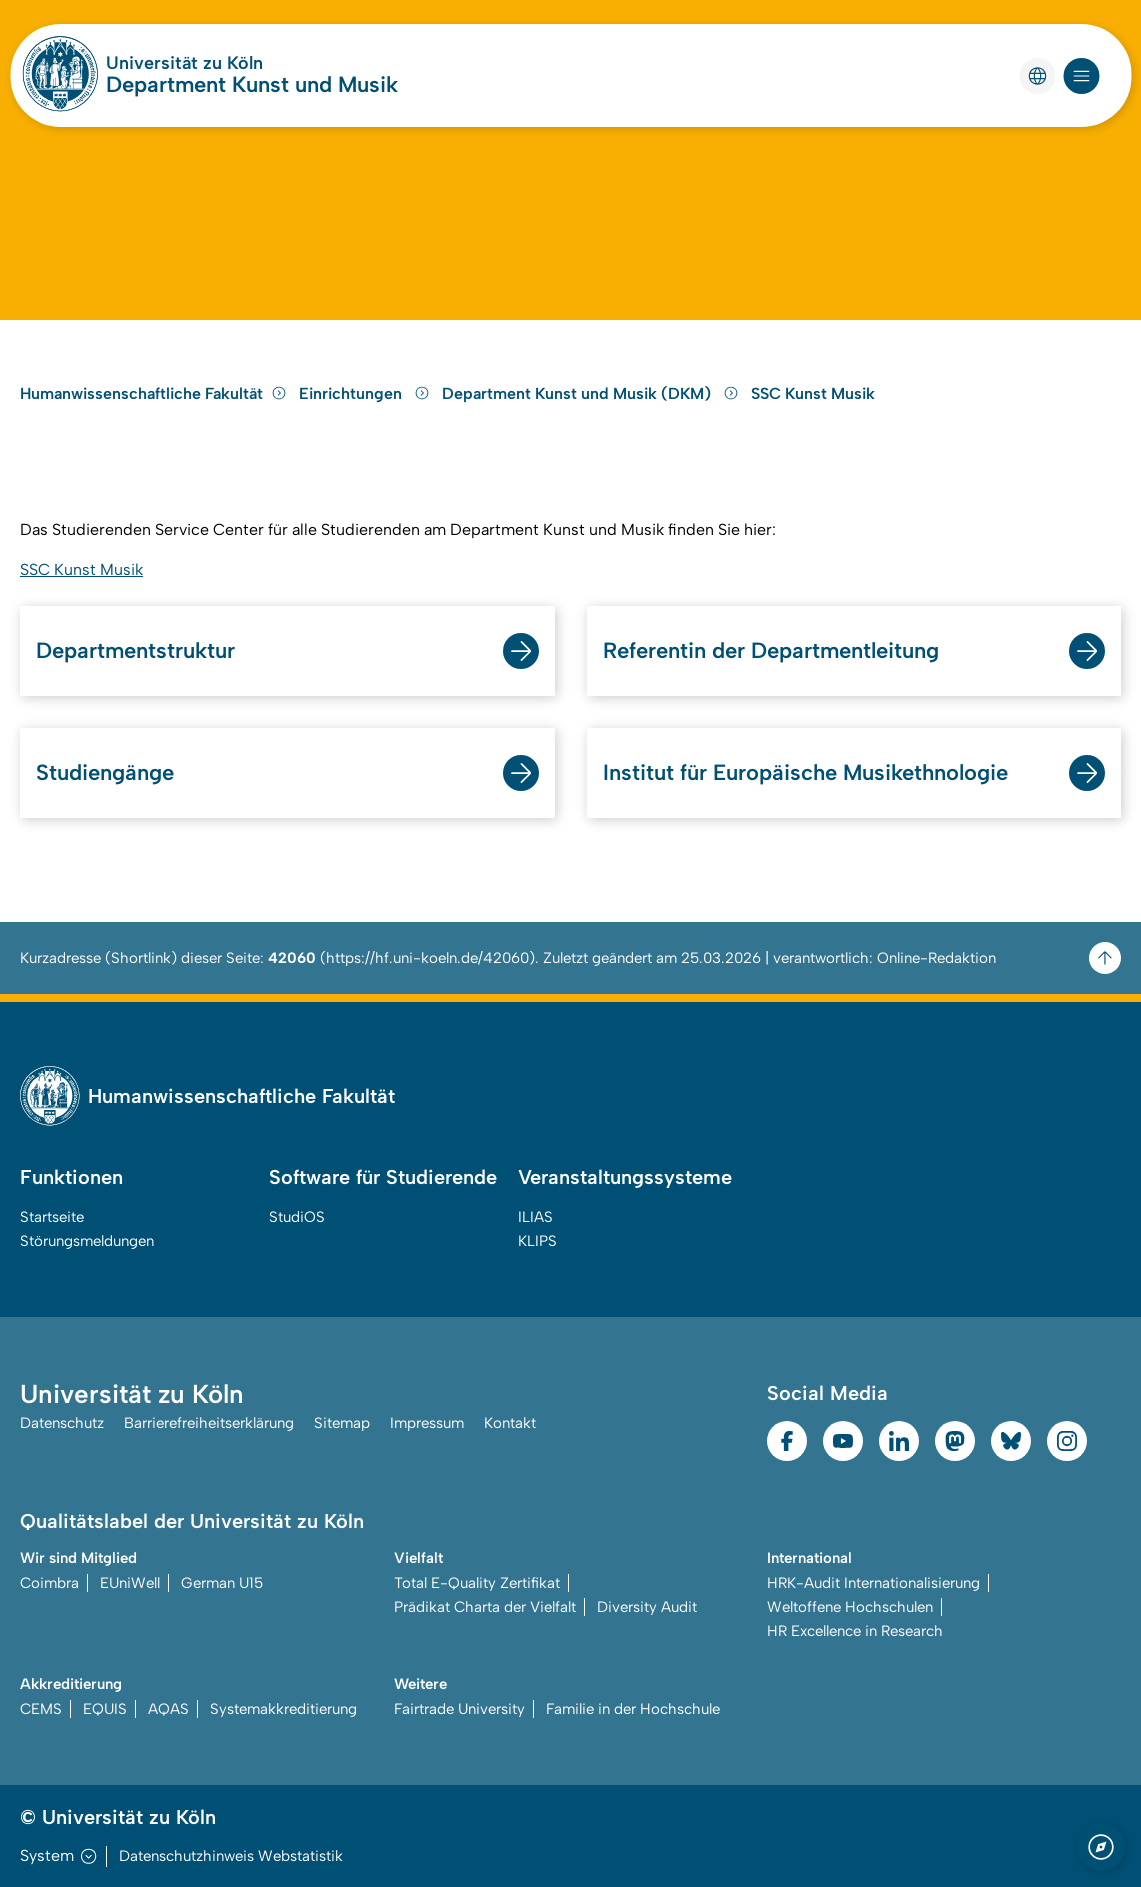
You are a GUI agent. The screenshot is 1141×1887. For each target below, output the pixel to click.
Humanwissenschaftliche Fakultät (153, 393)
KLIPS (537, 1241)
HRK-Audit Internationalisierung (873, 1583)
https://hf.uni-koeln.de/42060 (427, 958)
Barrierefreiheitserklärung (209, 1423)
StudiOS (297, 1217)
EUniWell (130, 1583)
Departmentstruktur (135, 650)
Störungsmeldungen (87, 1241)
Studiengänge (105, 772)
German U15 (222, 1583)
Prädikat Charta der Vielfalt (485, 1607)
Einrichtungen (366, 393)
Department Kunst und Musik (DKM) (592, 393)
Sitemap (342, 1423)
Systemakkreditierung (283, 1709)
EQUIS (105, 1709)
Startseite (52, 1217)
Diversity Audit (647, 1607)
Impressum (427, 1423)
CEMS (41, 1709)
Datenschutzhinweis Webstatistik (231, 1856)
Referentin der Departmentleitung (771, 650)
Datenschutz (62, 1423)
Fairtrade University (459, 1709)
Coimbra (49, 1583)
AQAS (168, 1709)
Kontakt (510, 1423)
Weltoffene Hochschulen (850, 1607)
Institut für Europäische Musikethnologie (805, 772)
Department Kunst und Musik (252, 85)
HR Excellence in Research (855, 1631)
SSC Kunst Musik (813, 393)
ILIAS (535, 1217)
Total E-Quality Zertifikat (477, 1583)
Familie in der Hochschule (633, 1709)
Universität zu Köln (184, 63)
